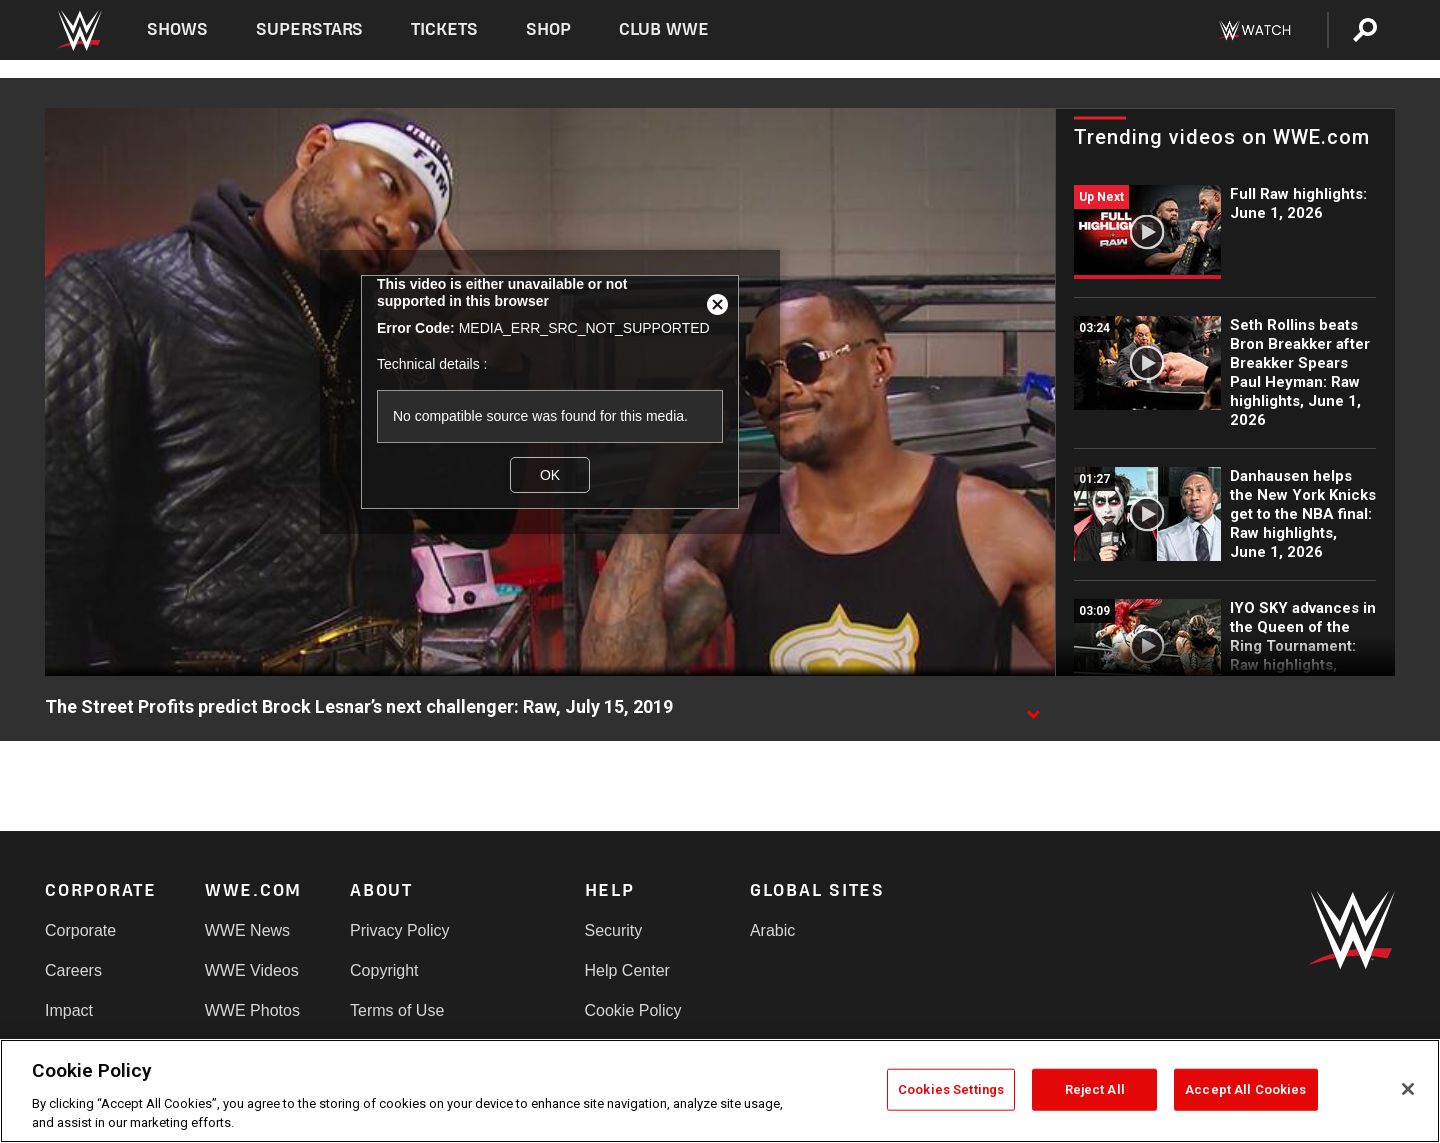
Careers (73, 970)
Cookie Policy (633, 1010)
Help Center (627, 970)
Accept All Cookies (1245, 1089)
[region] (720, 1091)
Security (614, 930)
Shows (177, 29)
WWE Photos (252, 1010)
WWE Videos (252, 970)
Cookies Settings (951, 1089)
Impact (69, 1010)
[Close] (1408, 1089)
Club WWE (664, 29)
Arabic (772, 930)
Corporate (80, 930)
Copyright (384, 970)
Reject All (1095, 1089)
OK (550, 475)
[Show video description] (1033, 708)
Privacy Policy (400, 930)
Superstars (310, 29)
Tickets (444, 29)
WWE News (247, 930)
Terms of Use (397, 1010)
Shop (548, 29)
